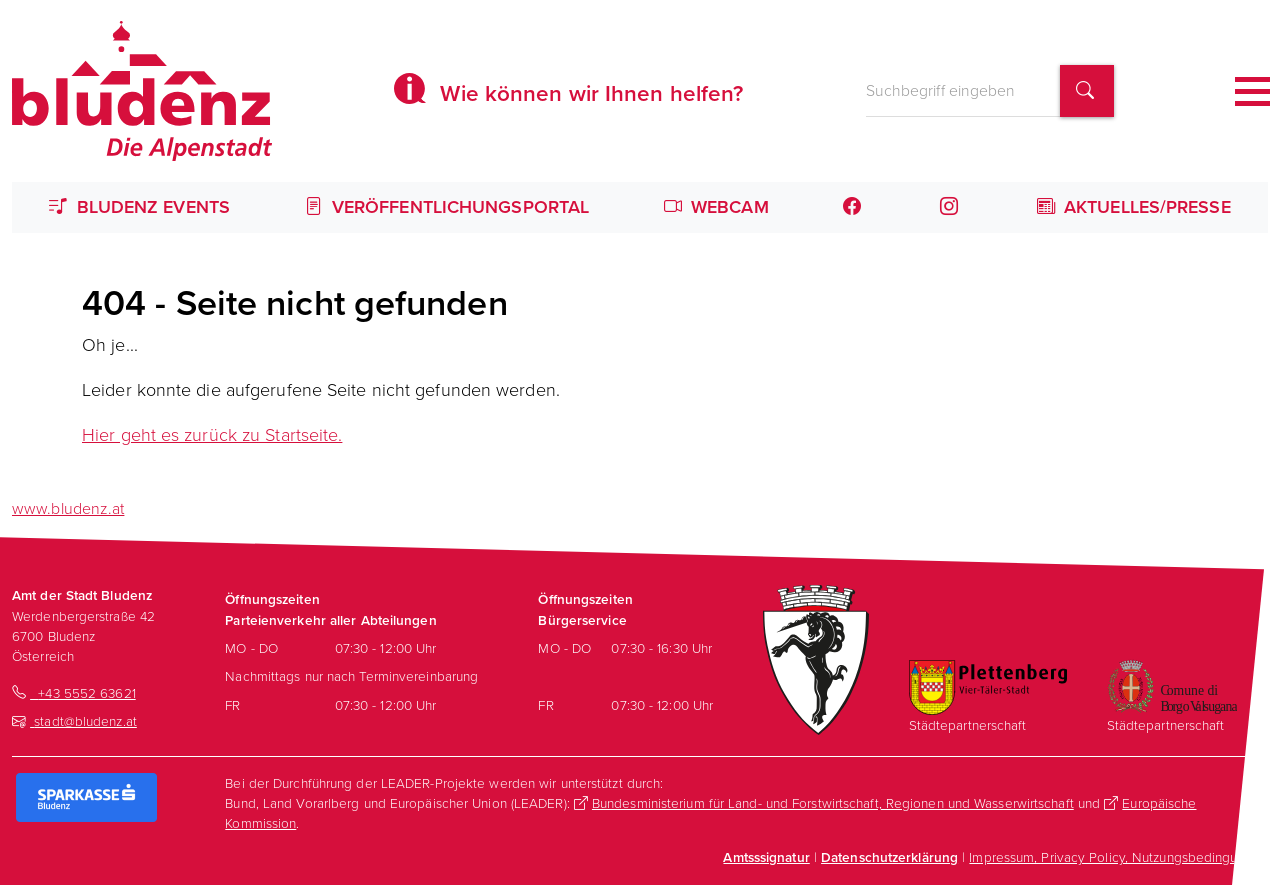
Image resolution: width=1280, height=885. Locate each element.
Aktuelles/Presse (1134, 207)
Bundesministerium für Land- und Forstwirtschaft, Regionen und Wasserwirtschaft (833, 803)
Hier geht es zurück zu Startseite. (212, 435)
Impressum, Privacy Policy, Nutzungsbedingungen (1118, 857)
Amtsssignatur (766, 857)
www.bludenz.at (68, 508)
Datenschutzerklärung (889, 857)
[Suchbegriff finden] (1087, 91)
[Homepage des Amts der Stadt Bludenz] (142, 91)
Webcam (716, 207)
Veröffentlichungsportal (447, 207)
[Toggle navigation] (1252, 91)
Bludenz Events (139, 207)
